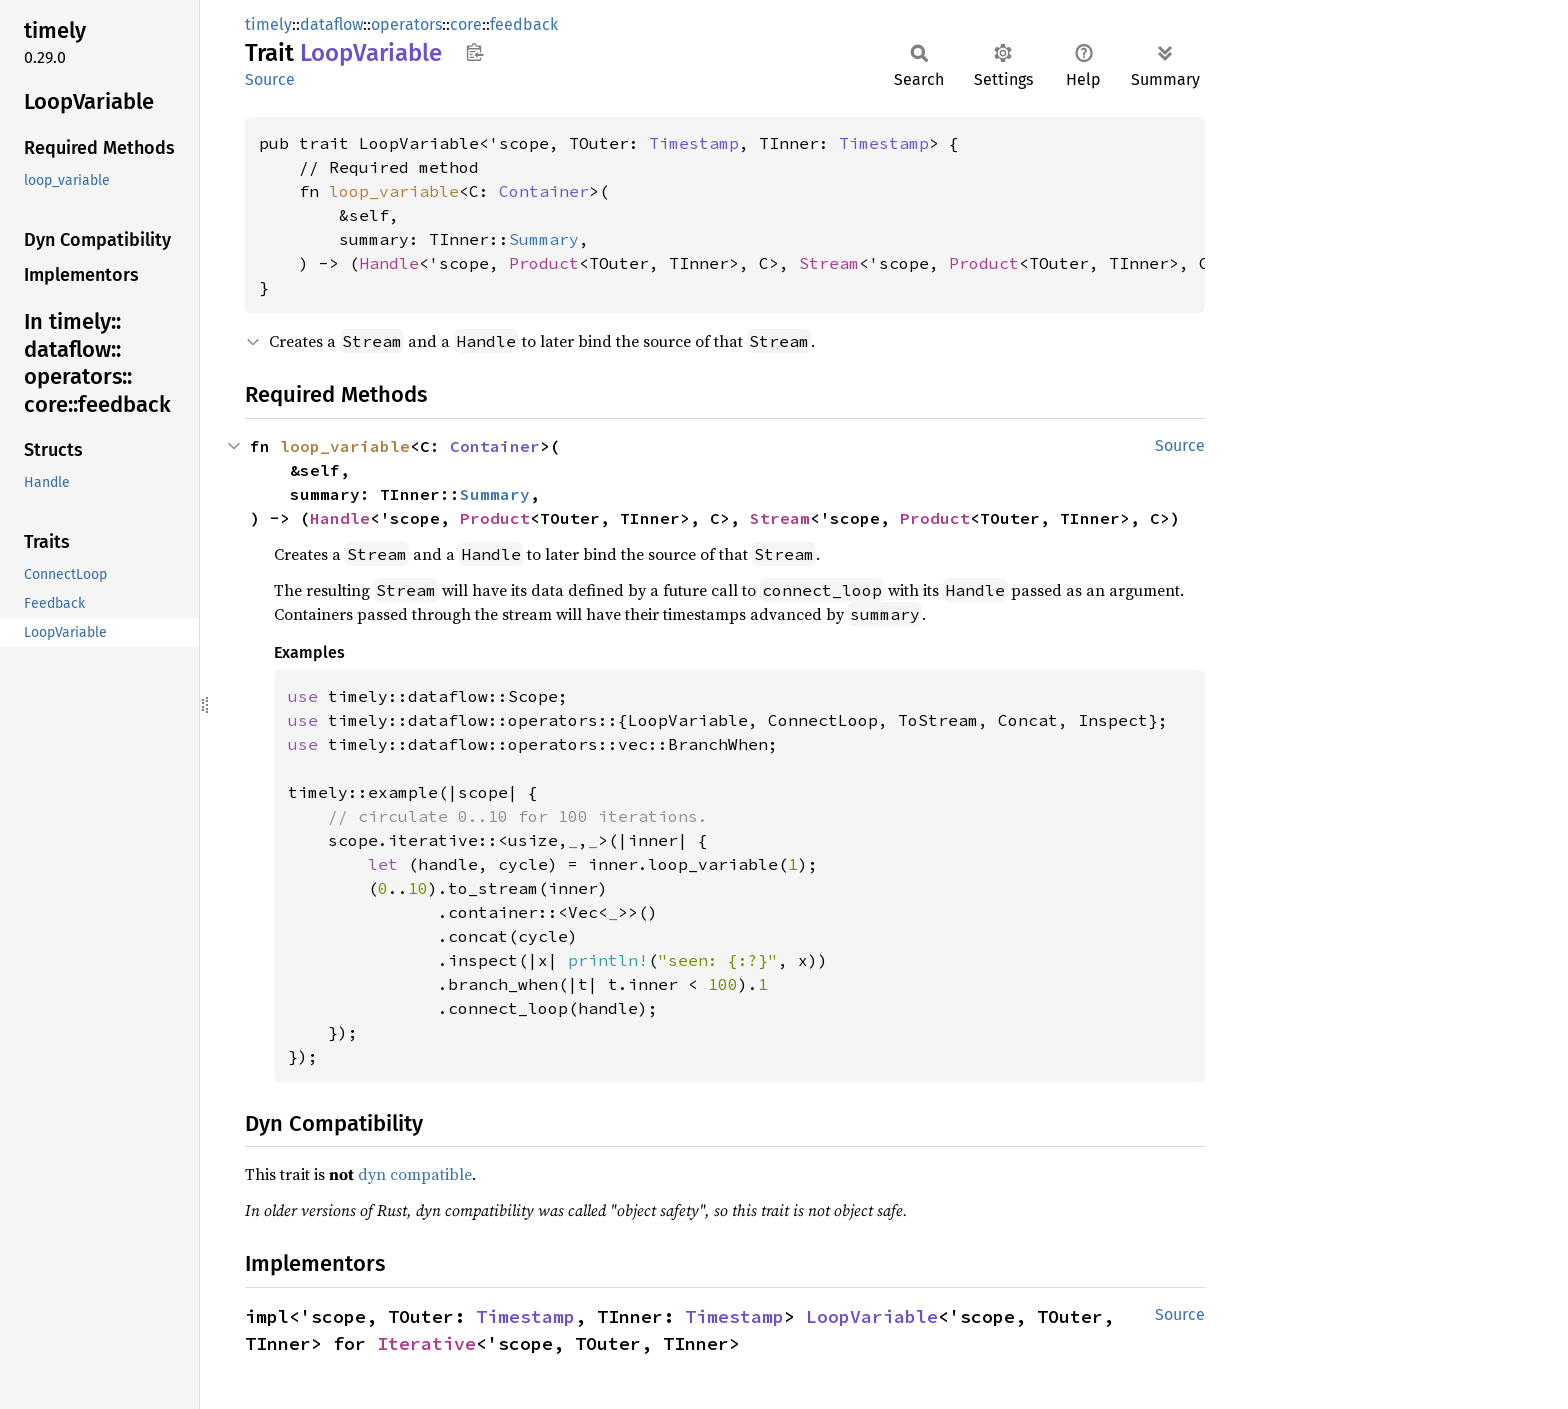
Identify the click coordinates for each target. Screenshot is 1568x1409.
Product (544, 263)
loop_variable (394, 191)
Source (270, 79)
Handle (389, 263)
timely (268, 24)
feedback (524, 24)
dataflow (331, 24)
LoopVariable (872, 1316)
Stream (829, 263)
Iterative (426, 1343)
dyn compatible (415, 1174)
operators (406, 24)
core (466, 24)
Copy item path (474, 52)
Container (544, 191)
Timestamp (694, 143)
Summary (544, 239)
